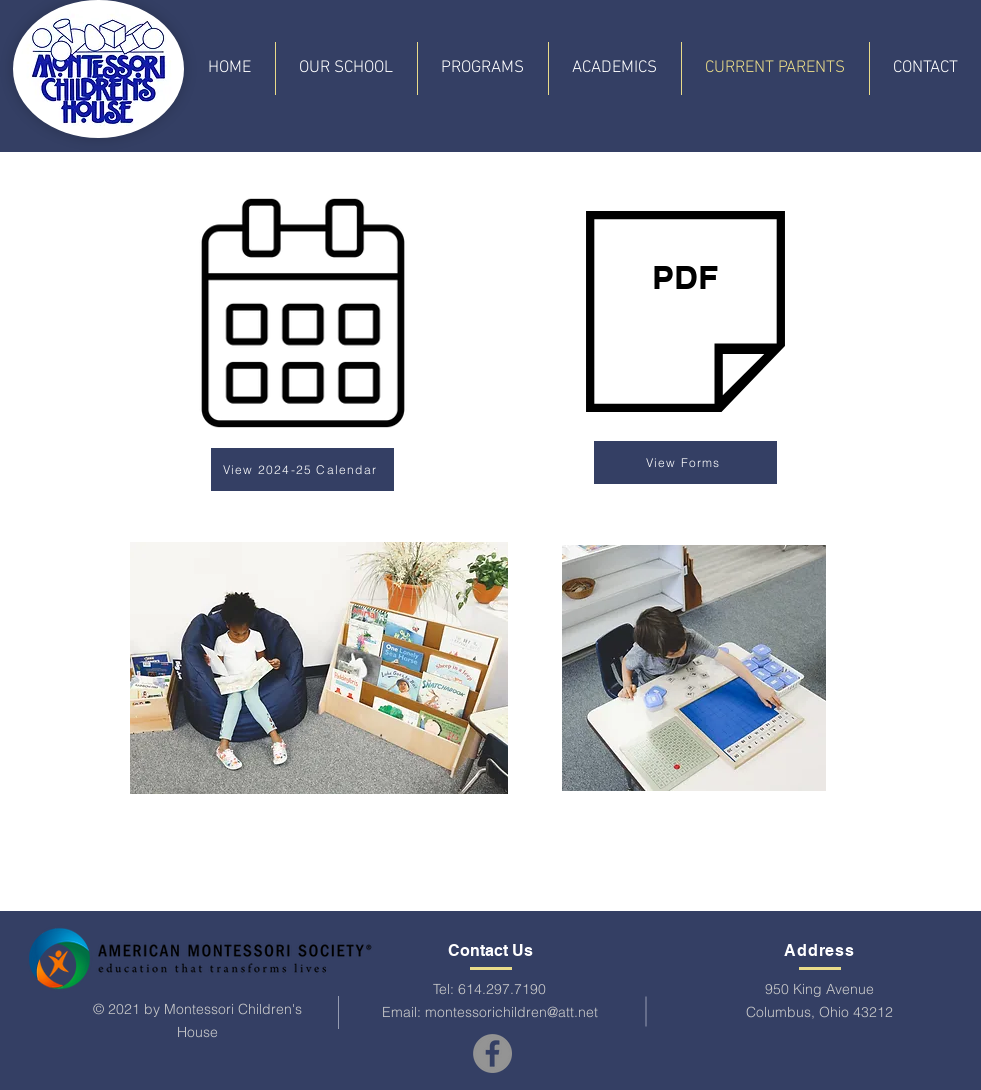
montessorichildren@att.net (511, 1012)
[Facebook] (492, 1053)
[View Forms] (685, 462)
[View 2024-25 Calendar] (302, 469)
